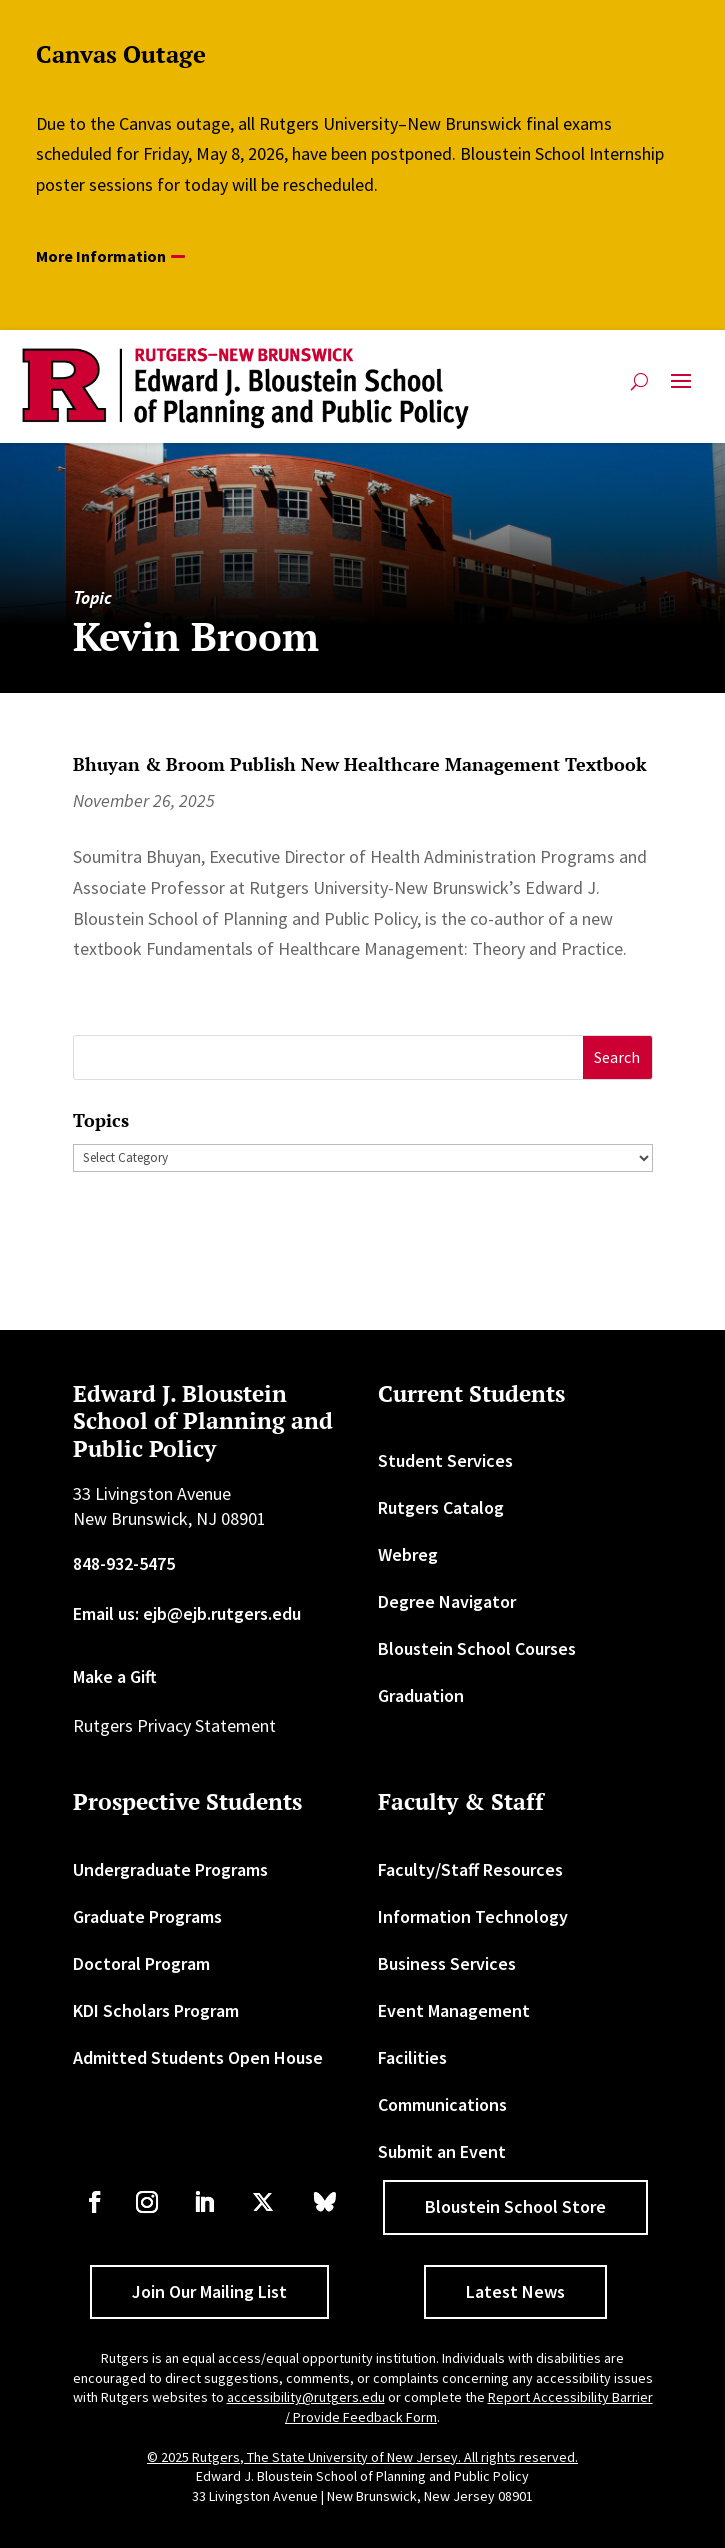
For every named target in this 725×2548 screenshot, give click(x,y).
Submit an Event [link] (442, 2151)
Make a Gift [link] (115, 1676)
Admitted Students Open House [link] (198, 2057)
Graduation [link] (421, 1695)
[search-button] (639, 381)
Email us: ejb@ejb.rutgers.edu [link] (187, 1613)
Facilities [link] (412, 2057)
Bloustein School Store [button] (515, 2206)
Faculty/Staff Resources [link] (470, 1869)
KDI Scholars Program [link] (156, 2010)
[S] (328, 1057)
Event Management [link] (454, 2010)
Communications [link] (442, 2104)
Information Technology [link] (473, 1916)
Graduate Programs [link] (147, 1916)
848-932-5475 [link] (124, 1563)
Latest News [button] (515, 2291)
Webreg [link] (408, 1554)
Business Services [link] (447, 1963)
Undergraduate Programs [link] (170, 1869)
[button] (681, 389)
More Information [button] (101, 256)
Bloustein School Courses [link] (477, 1648)
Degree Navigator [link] (447, 1601)
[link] (245, 388)
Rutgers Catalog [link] (441, 1507)
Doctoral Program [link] (141, 1963)
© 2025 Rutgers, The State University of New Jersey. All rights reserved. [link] (362, 2457)
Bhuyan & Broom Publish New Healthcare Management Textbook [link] (360, 764)
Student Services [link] (445, 1460)
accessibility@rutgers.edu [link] (306, 2397)
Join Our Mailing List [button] (209, 2291)
